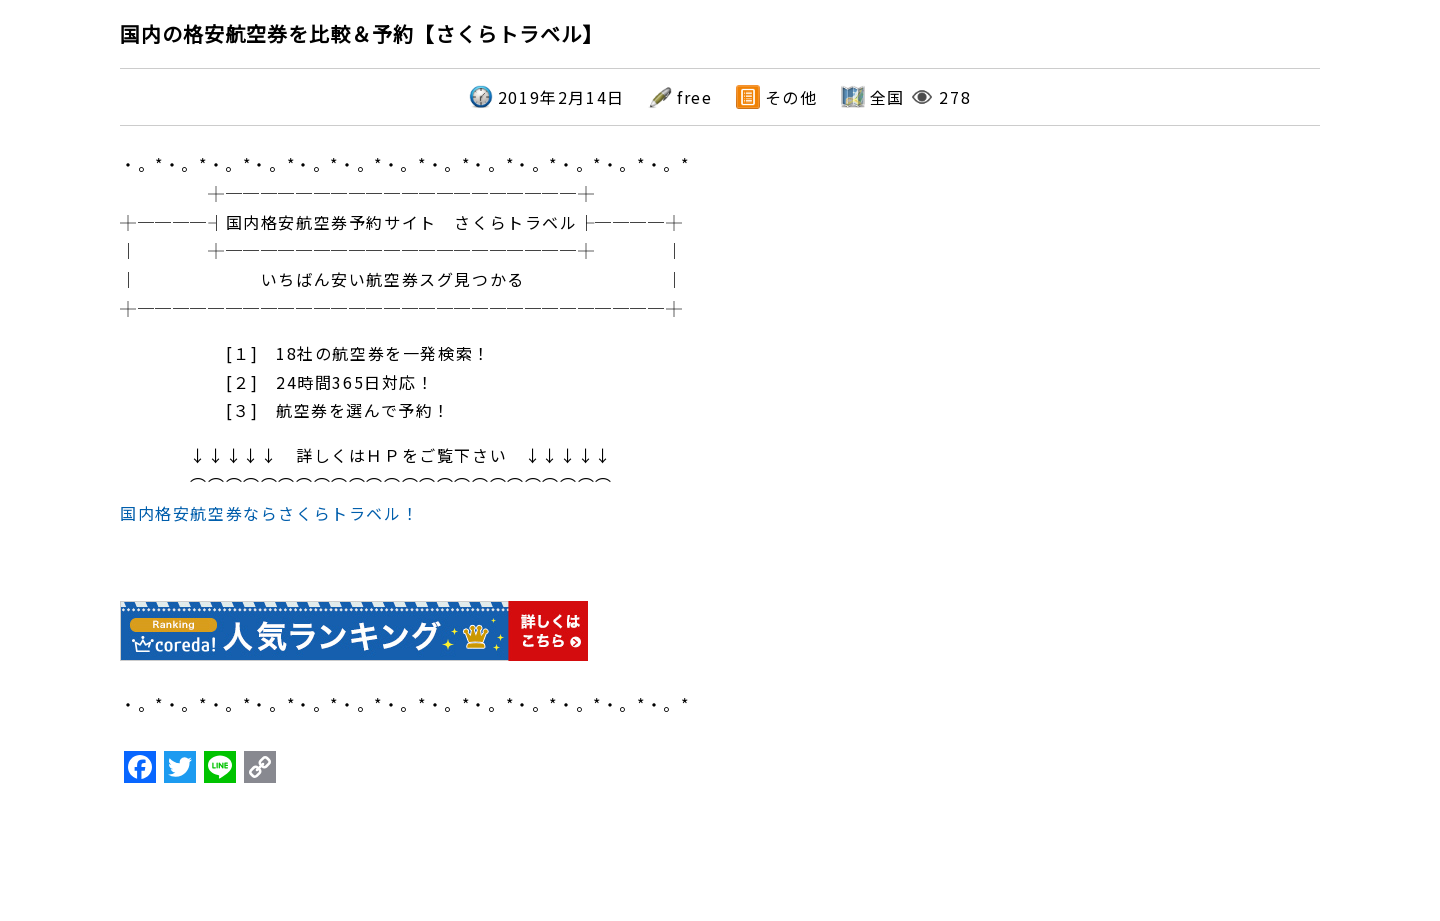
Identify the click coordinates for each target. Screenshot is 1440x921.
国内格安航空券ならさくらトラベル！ (269, 513)
